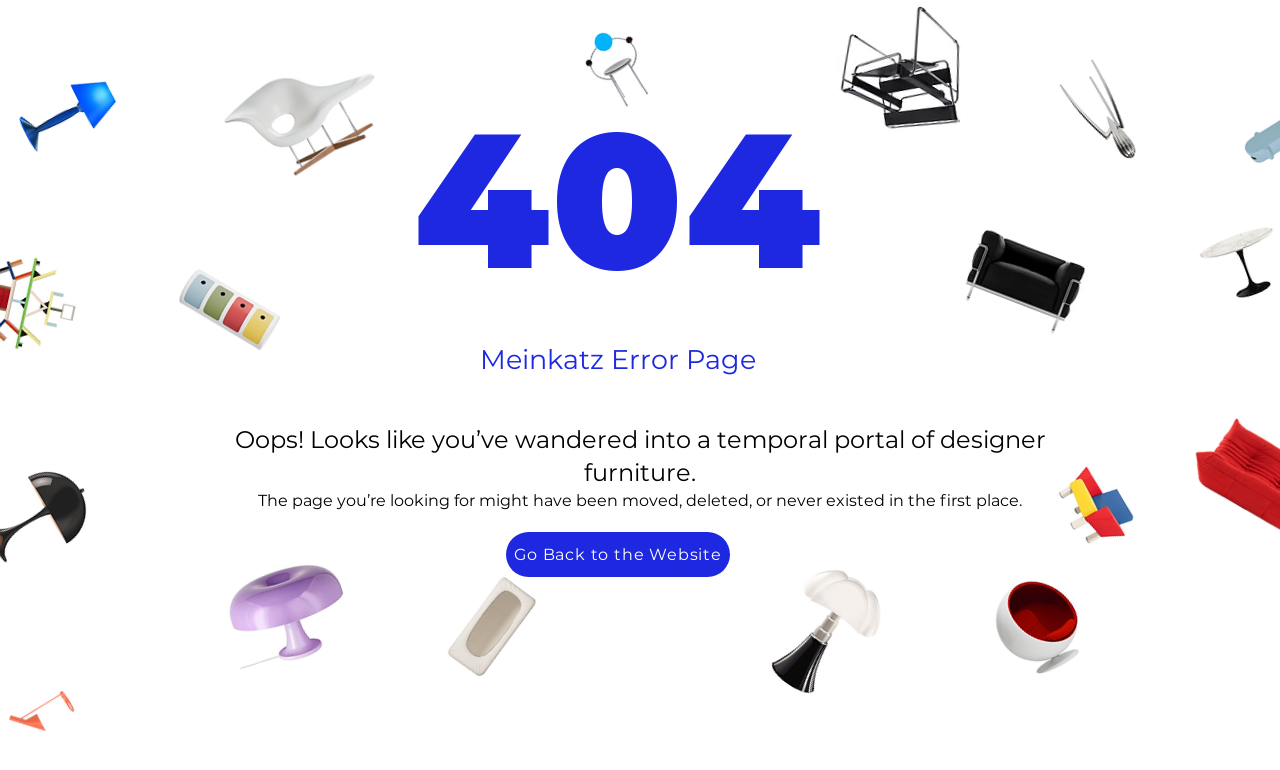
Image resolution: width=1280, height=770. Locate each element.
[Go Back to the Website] (618, 554)
